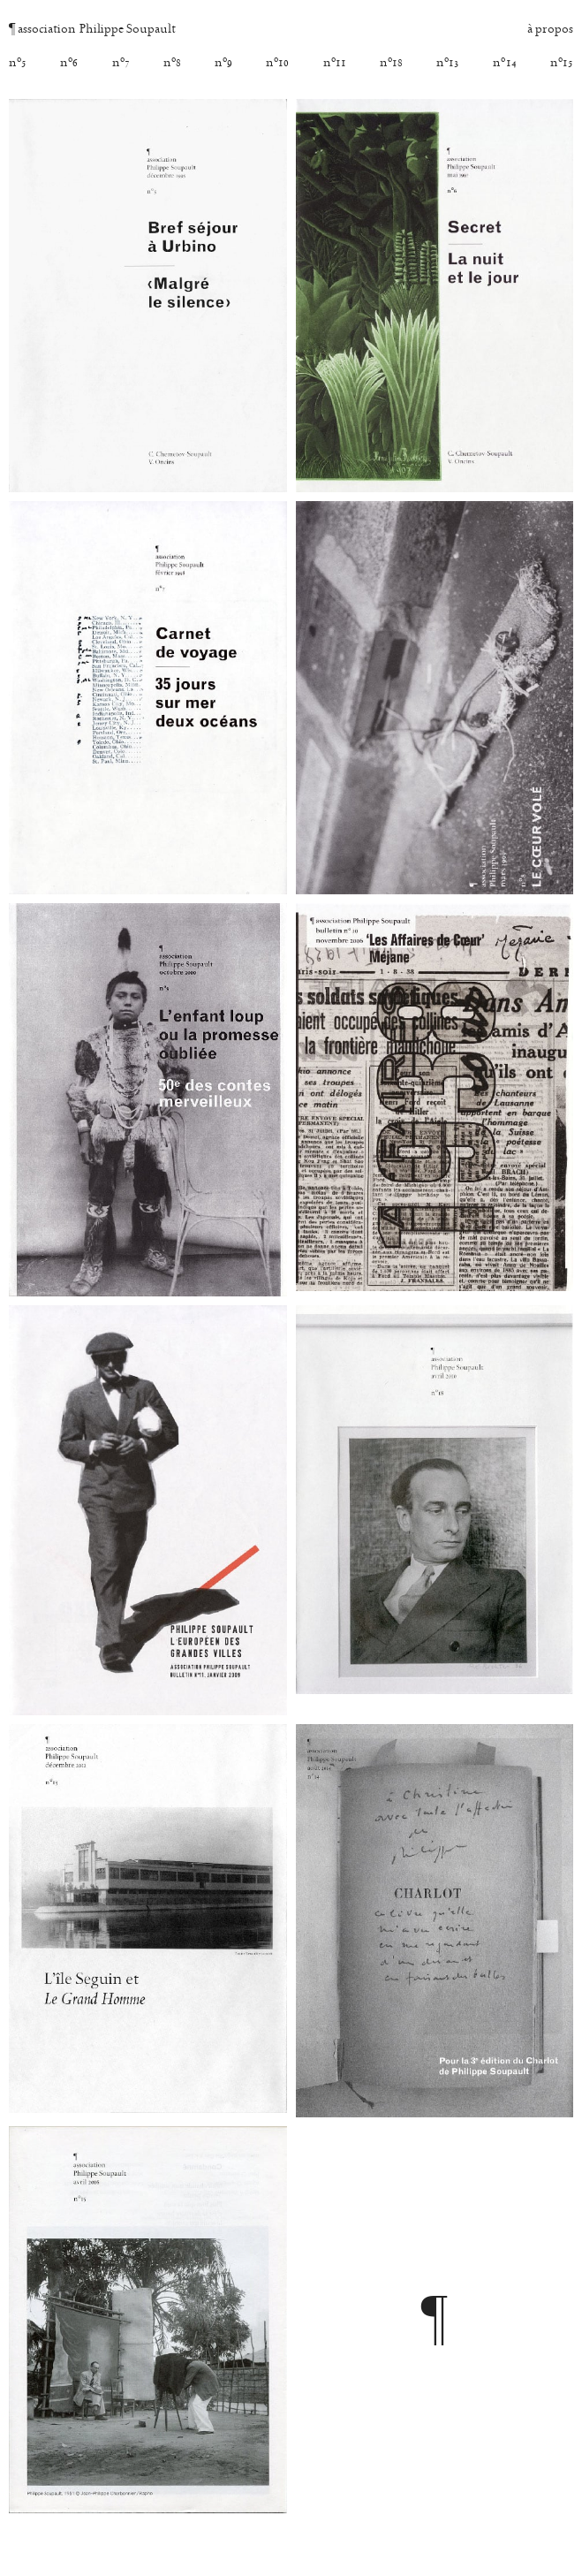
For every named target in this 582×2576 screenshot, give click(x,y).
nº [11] (334, 64)
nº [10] (277, 64)
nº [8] (172, 64)
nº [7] (121, 64)
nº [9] (223, 64)
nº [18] (391, 64)
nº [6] (69, 64)
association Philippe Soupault (92, 30)
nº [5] (17, 64)
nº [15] (561, 64)
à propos (550, 30)
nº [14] (504, 64)
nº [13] (447, 64)
